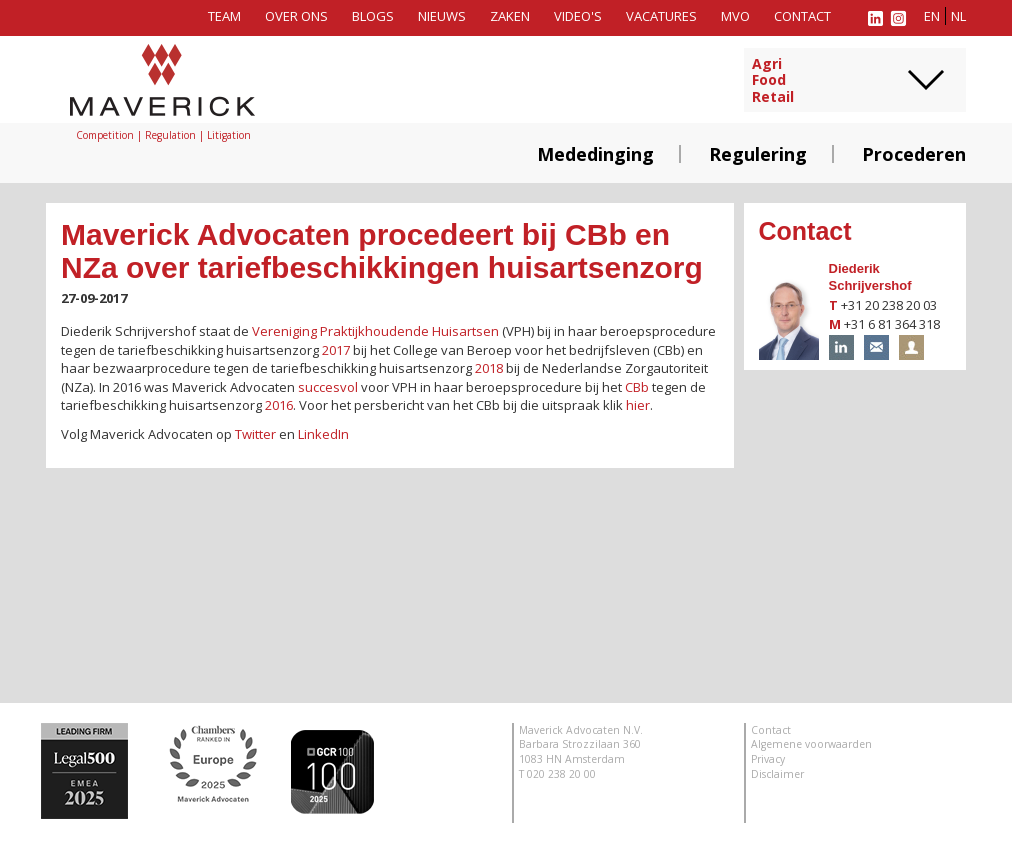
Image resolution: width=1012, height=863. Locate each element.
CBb (637, 387)
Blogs (373, 16)
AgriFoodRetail (773, 81)
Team (224, 16)
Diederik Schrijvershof (870, 277)
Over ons (296, 16)
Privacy (768, 759)
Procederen (914, 154)
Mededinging (595, 154)
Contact (802, 16)
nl (958, 16)
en (932, 16)
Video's (578, 16)
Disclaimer (777, 774)
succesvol (328, 387)
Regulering (758, 154)
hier (638, 405)
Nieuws (442, 16)
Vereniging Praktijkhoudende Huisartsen (375, 331)
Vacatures (661, 16)
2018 (489, 368)
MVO (735, 16)
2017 (336, 350)
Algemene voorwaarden (811, 744)
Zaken (510, 16)
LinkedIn (323, 434)
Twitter (255, 434)
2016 (279, 405)
